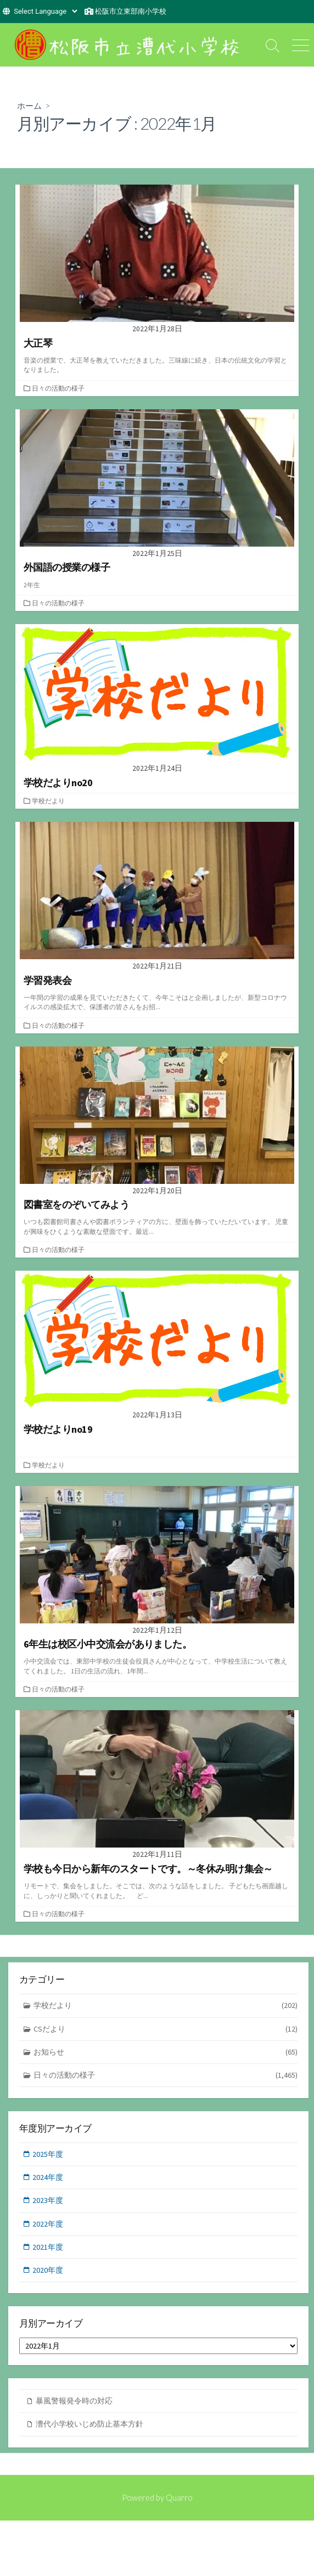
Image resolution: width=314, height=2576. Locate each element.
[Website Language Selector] (45, 11)
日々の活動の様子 (58, 388)
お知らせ (165, 2052)
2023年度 (47, 2200)
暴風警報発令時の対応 (74, 2401)
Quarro (179, 2497)
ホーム (29, 105)
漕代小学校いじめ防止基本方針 (89, 2424)
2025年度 (47, 2154)
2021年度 (47, 2247)
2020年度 (47, 2270)
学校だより (48, 801)
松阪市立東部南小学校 (130, 11)
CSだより (165, 2029)
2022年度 (47, 2224)
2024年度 (47, 2177)
